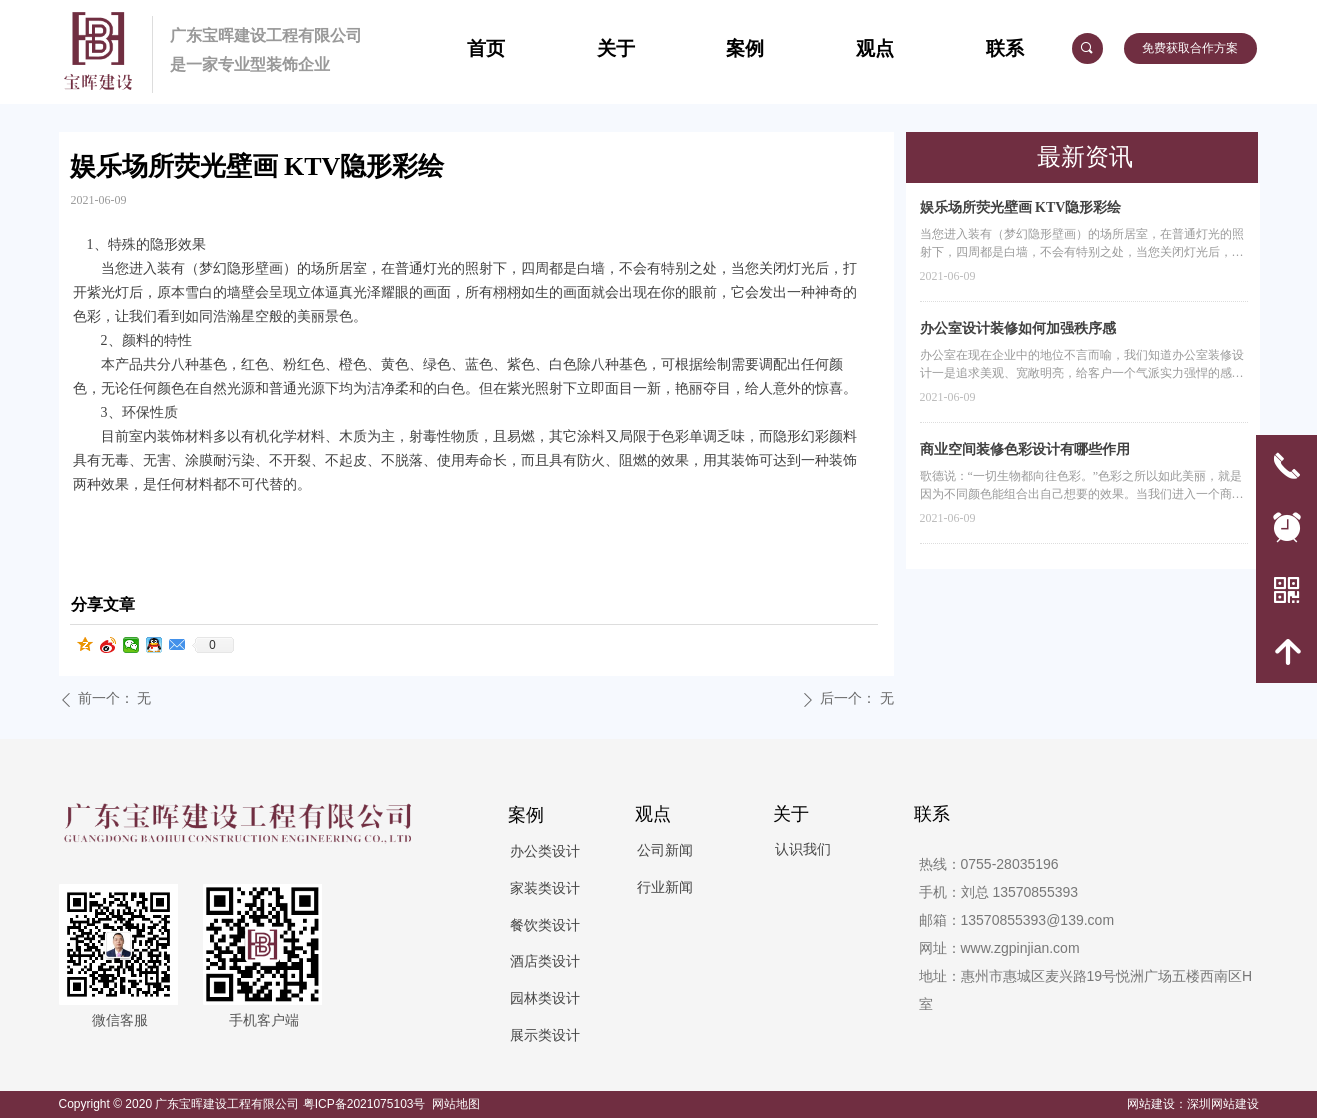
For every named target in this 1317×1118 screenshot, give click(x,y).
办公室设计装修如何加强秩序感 (1018, 328)
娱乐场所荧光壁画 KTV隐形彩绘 (1021, 207)
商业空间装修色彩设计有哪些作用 (1025, 449)
